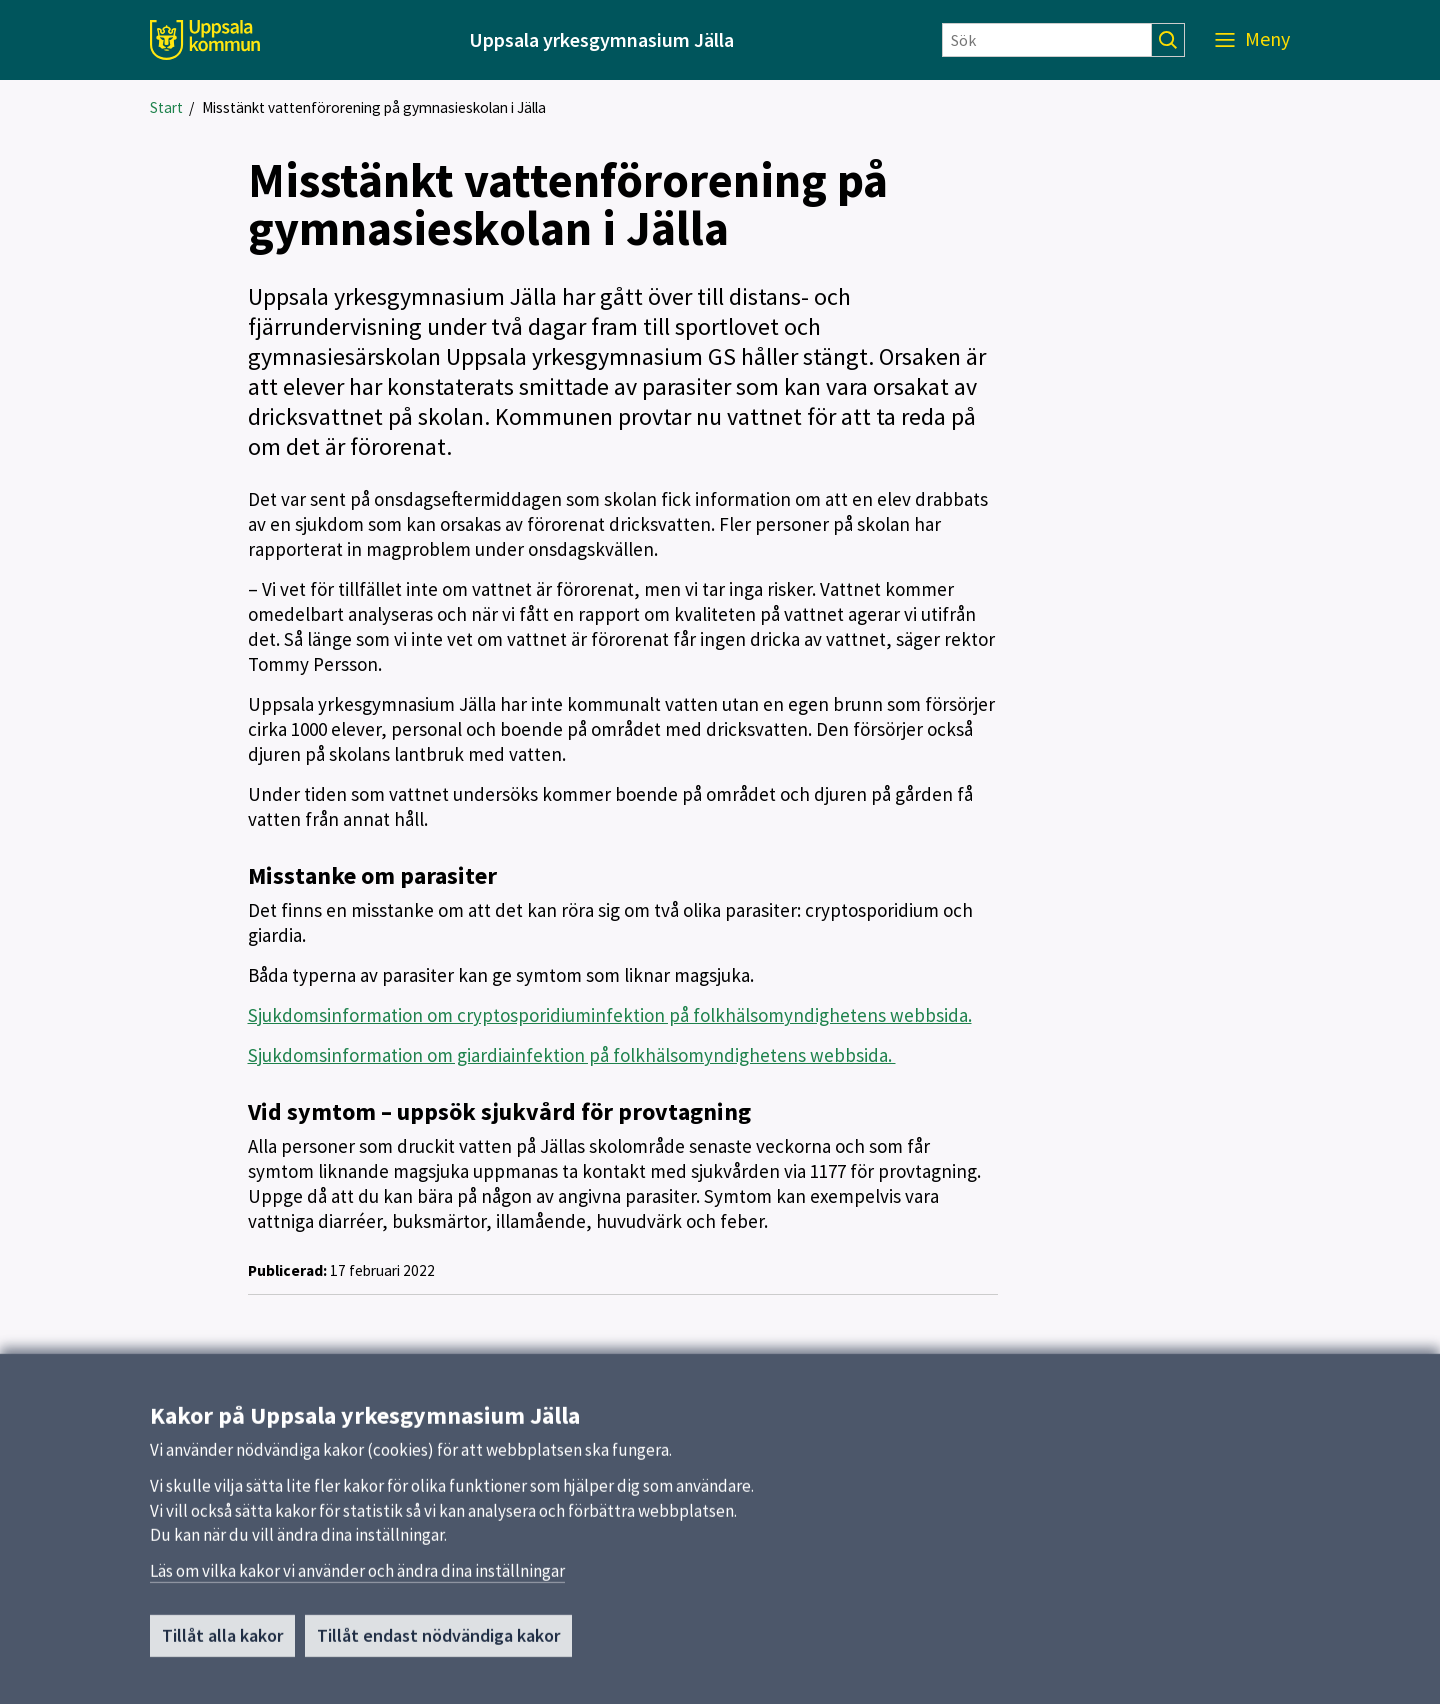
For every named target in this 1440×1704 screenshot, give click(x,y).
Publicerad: (287, 1270)
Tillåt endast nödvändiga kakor (438, 1643)
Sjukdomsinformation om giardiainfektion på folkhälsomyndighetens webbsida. (572, 1055)
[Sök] (1047, 40)
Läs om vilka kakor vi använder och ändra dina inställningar (357, 1579)
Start (166, 107)
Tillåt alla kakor (222, 1643)
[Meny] (1252, 40)
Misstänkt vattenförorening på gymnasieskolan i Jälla (374, 107)
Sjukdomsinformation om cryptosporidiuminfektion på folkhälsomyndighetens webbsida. (610, 1015)
